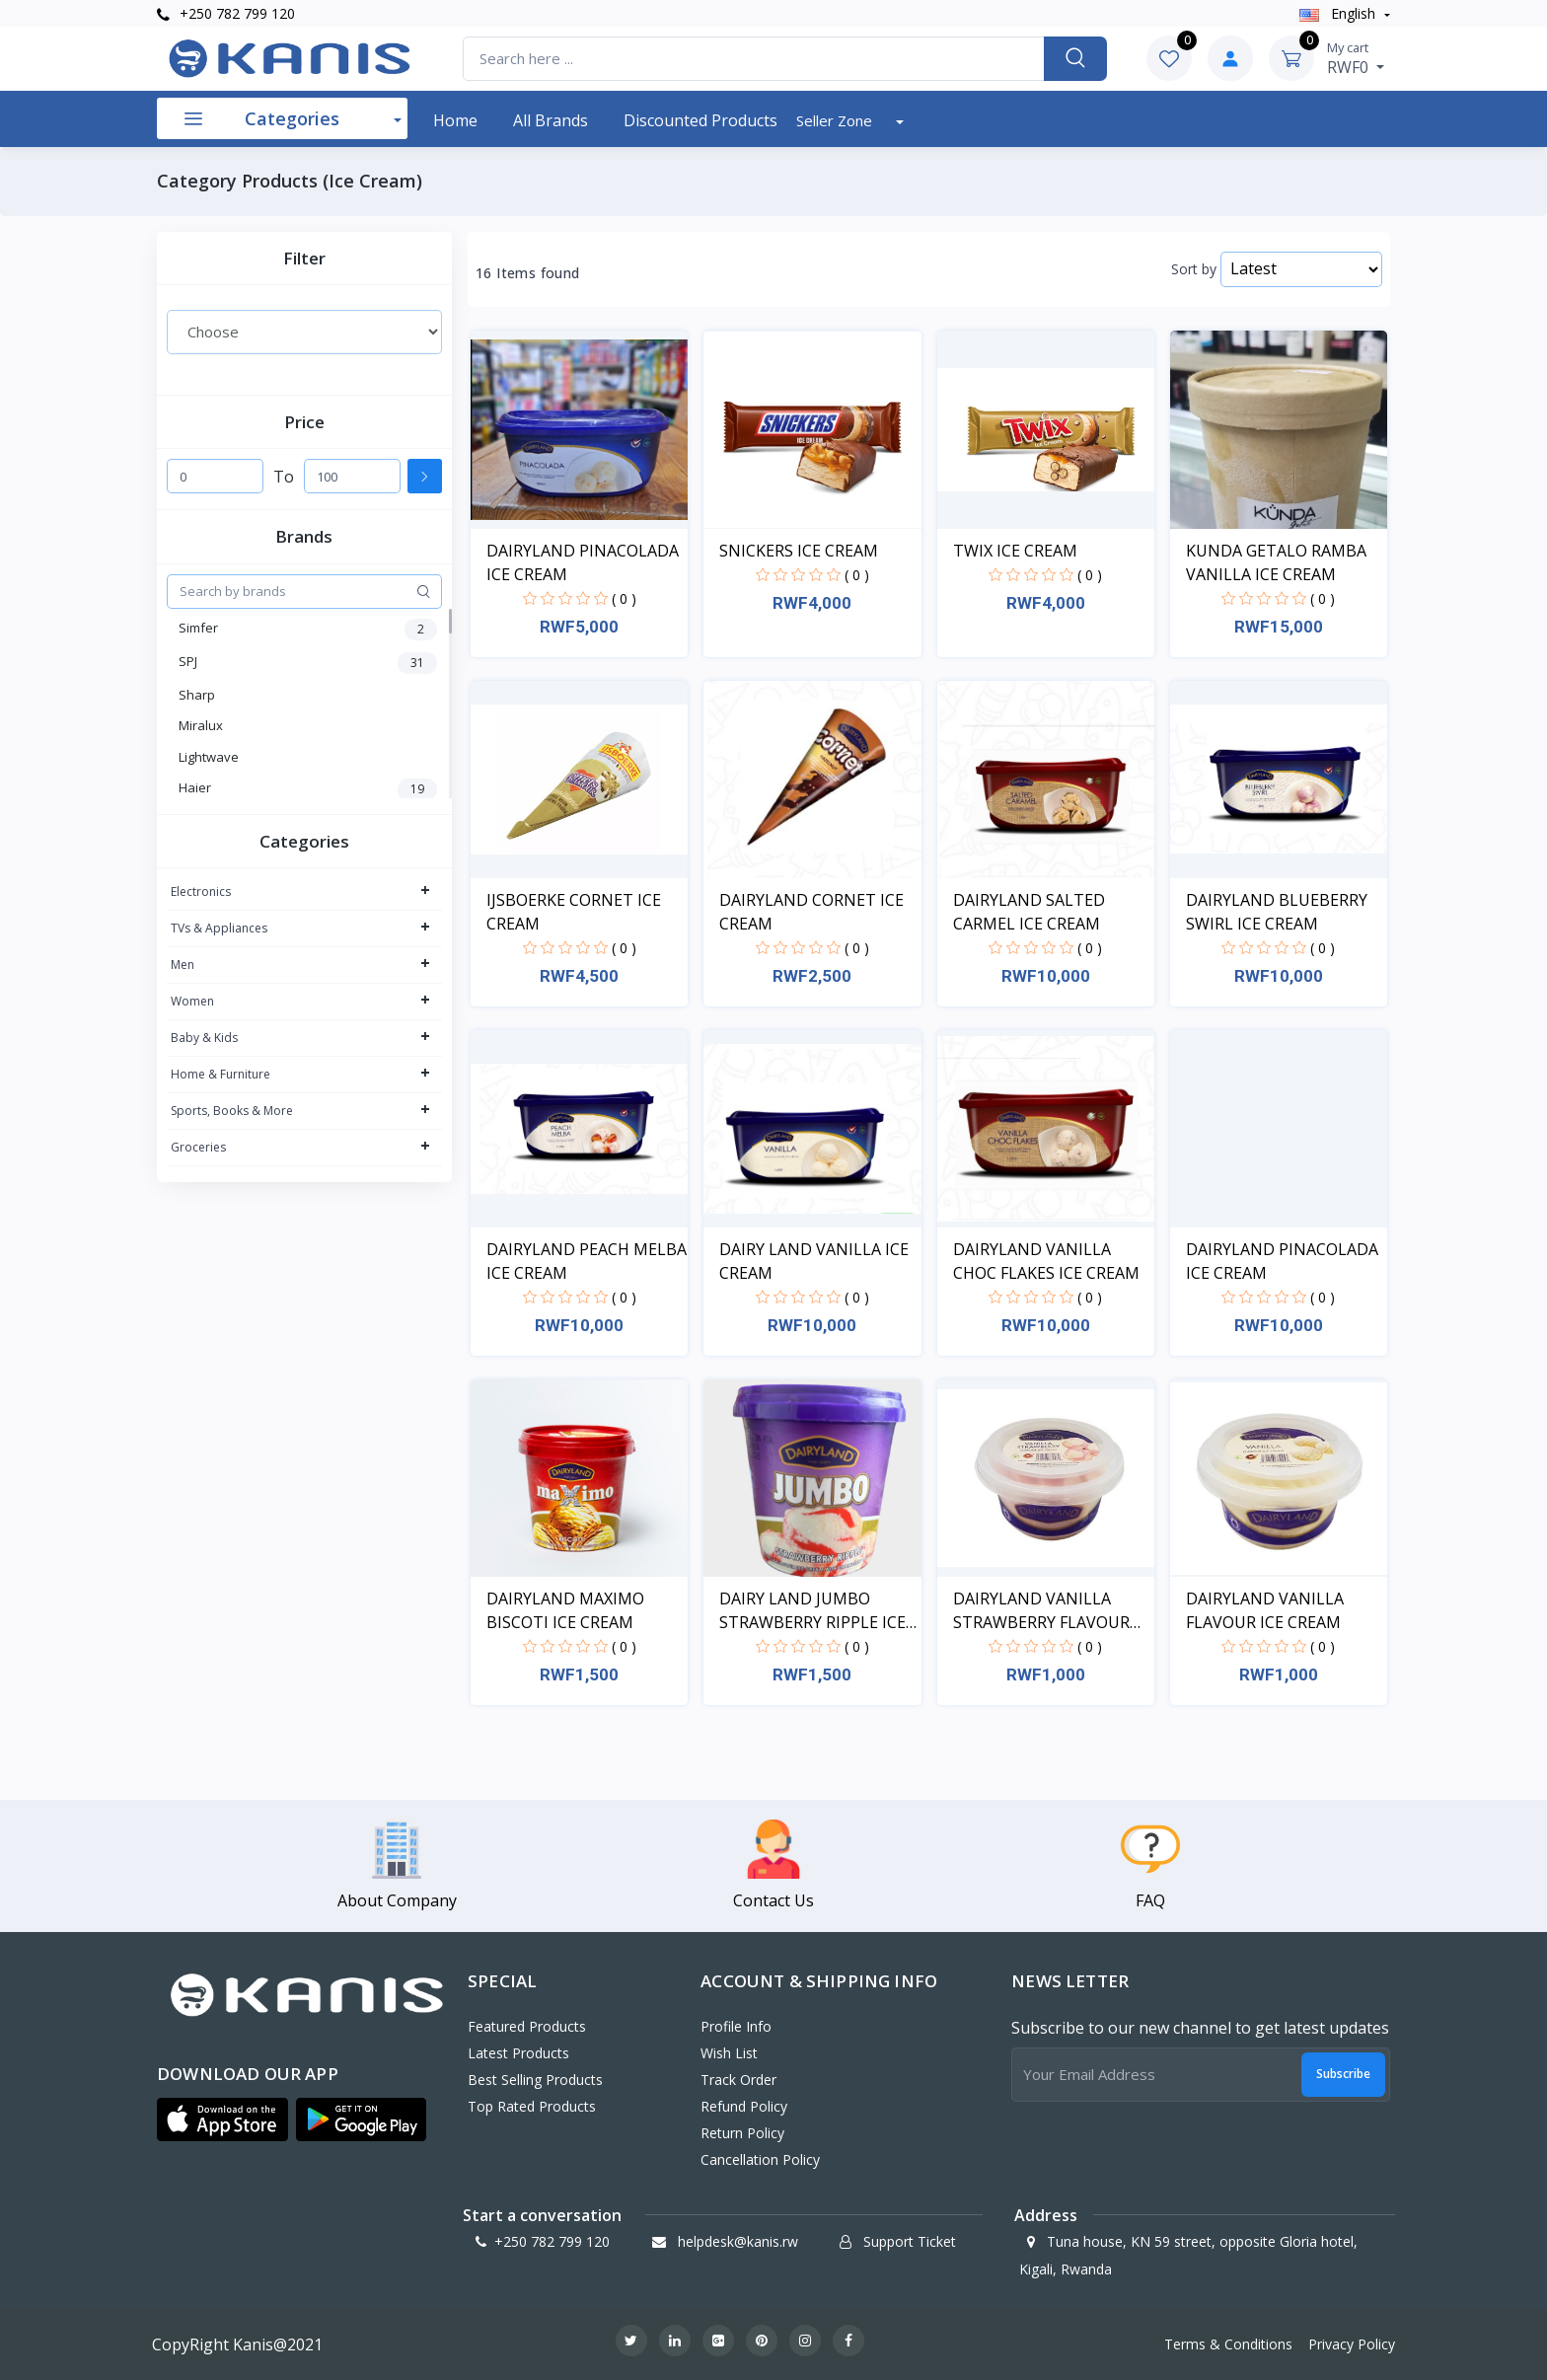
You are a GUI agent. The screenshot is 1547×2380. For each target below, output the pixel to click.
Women (192, 1001)
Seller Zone (836, 120)
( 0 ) (624, 598)
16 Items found (528, 273)
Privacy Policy (1351, 2344)
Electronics (201, 891)
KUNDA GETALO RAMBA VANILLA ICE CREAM (1276, 562)
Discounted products (700, 120)
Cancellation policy (760, 2159)
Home (455, 120)
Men (182, 964)
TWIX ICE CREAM (1015, 550)
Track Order (738, 2079)
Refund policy (743, 2106)
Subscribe (1343, 2073)
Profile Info (736, 2026)
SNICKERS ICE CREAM (798, 550)
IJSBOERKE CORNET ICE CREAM (573, 911)
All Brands (550, 120)
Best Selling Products (535, 2079)
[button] (222, 2119)
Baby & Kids (204, 1037)
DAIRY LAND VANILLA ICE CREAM (814, 1261)
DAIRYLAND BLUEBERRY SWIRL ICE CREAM (1276, 911)
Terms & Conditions (1228, 2344)
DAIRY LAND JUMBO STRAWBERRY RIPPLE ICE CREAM (812, 1611)
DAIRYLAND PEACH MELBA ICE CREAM (586, 1261)
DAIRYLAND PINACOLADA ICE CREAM (582, 562)
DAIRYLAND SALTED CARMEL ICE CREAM (1029, 911)
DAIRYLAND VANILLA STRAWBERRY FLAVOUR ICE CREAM (1041, 1611)
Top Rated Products (532, 2106)
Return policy (742, 2132)
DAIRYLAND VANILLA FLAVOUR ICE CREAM (1265, 1610)
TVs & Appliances (219, 928)
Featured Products (527, 2026)
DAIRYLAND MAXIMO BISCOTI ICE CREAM (565, 1610)
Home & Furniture (220, 1074)
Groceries (198, 1147)
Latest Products (518, 2053)
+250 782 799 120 (226, 13)
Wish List (729, 2053)
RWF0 (1355, 58)
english (1339, 13)
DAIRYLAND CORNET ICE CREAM (811, 911)
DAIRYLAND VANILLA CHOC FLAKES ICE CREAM (1046, 1261)
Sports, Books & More (232, 1110)
